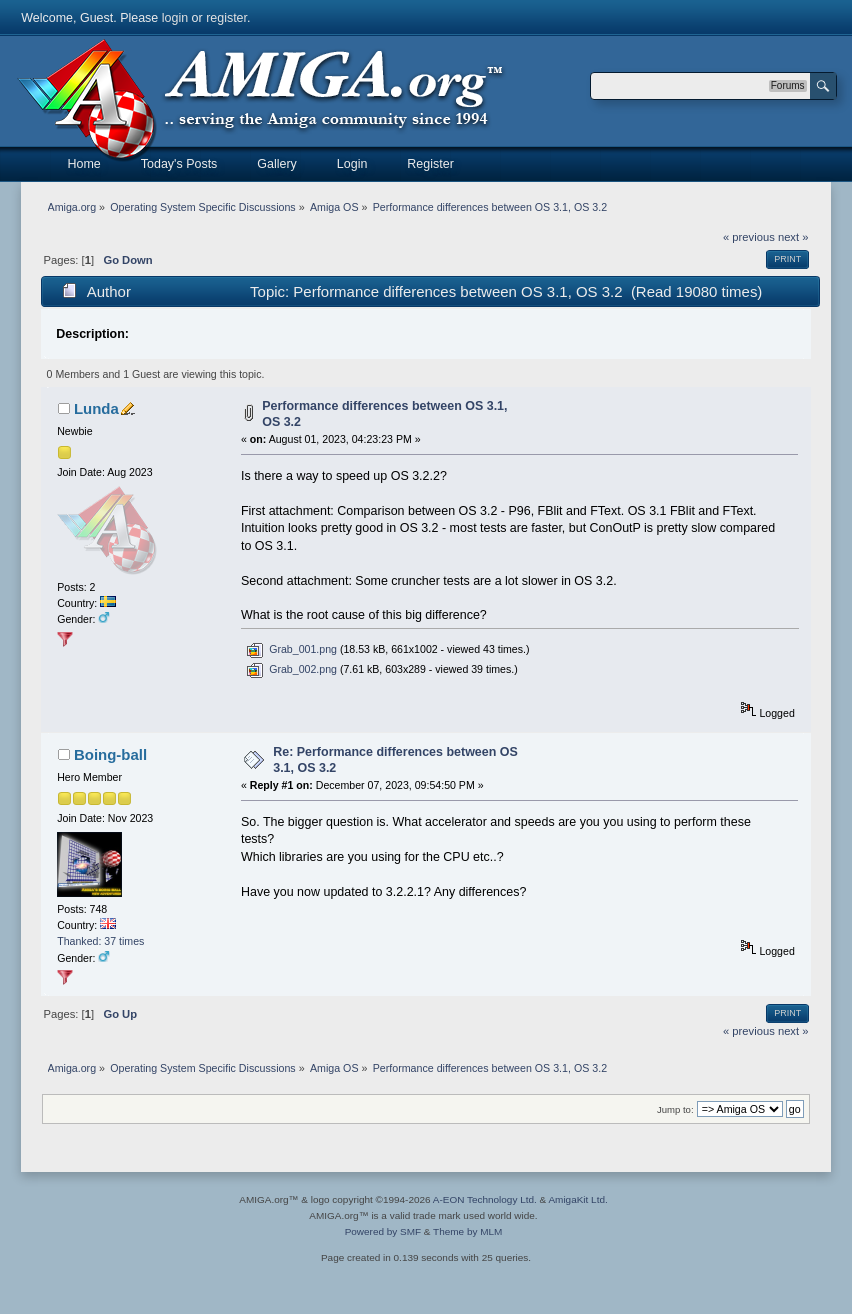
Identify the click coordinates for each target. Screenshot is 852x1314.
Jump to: (675, 1109)
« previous (749, 237)
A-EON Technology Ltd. (485, 1199)
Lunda (96, 408)
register (226, 18)
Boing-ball (110, 754)
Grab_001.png (291, 649)
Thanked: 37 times (100, 941)
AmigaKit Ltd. (577, 1199)
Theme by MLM (467, 1231)
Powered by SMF (383, 1231)
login (175, 18)
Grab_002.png (291, 669)
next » (793, 237)
